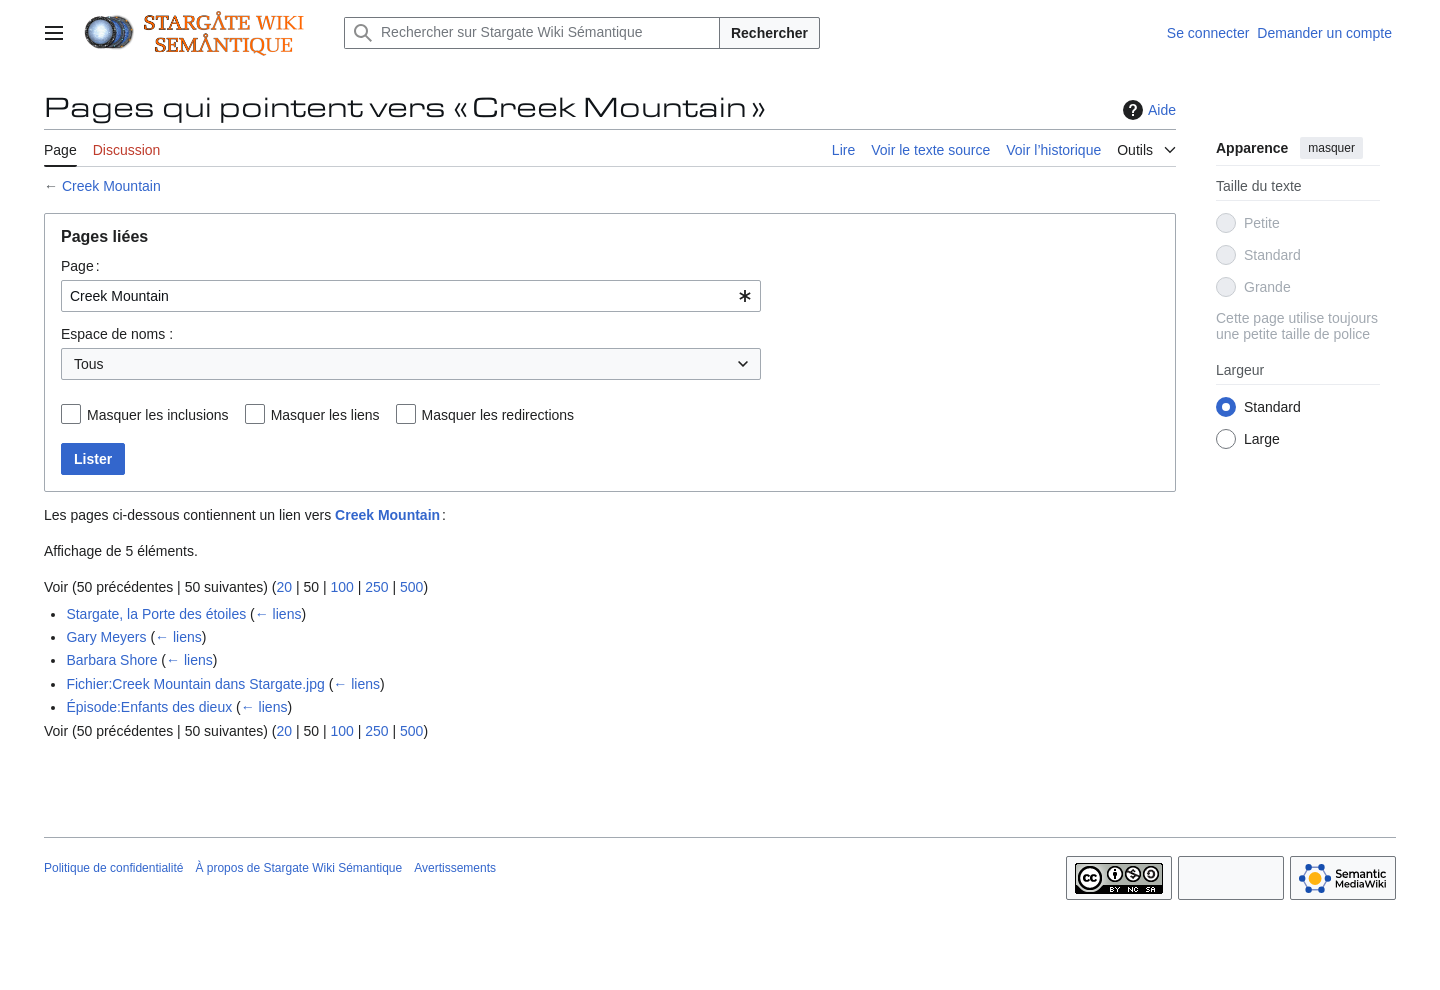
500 (411, 587)
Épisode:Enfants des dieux (149, 707)
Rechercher (769, 33)
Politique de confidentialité (113, 868)
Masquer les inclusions (158, 415)
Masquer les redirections (498, 415)
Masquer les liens (325, 415)
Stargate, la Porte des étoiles (156, 614)
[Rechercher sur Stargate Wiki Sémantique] (532, 33)
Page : (80, 266)
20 (284, 587)
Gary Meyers (106, 637)
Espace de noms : (117, 334)
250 (376, 587)
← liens (278, 614)
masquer (1331, 148)
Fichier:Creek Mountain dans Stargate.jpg (195, 684)
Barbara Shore (111, 660)
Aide (1147, 110)
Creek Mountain (111, 186)
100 (341, 587)
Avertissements (455, 868)
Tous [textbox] (89, 364)
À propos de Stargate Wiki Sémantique (298, 868)
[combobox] (411, 296)
